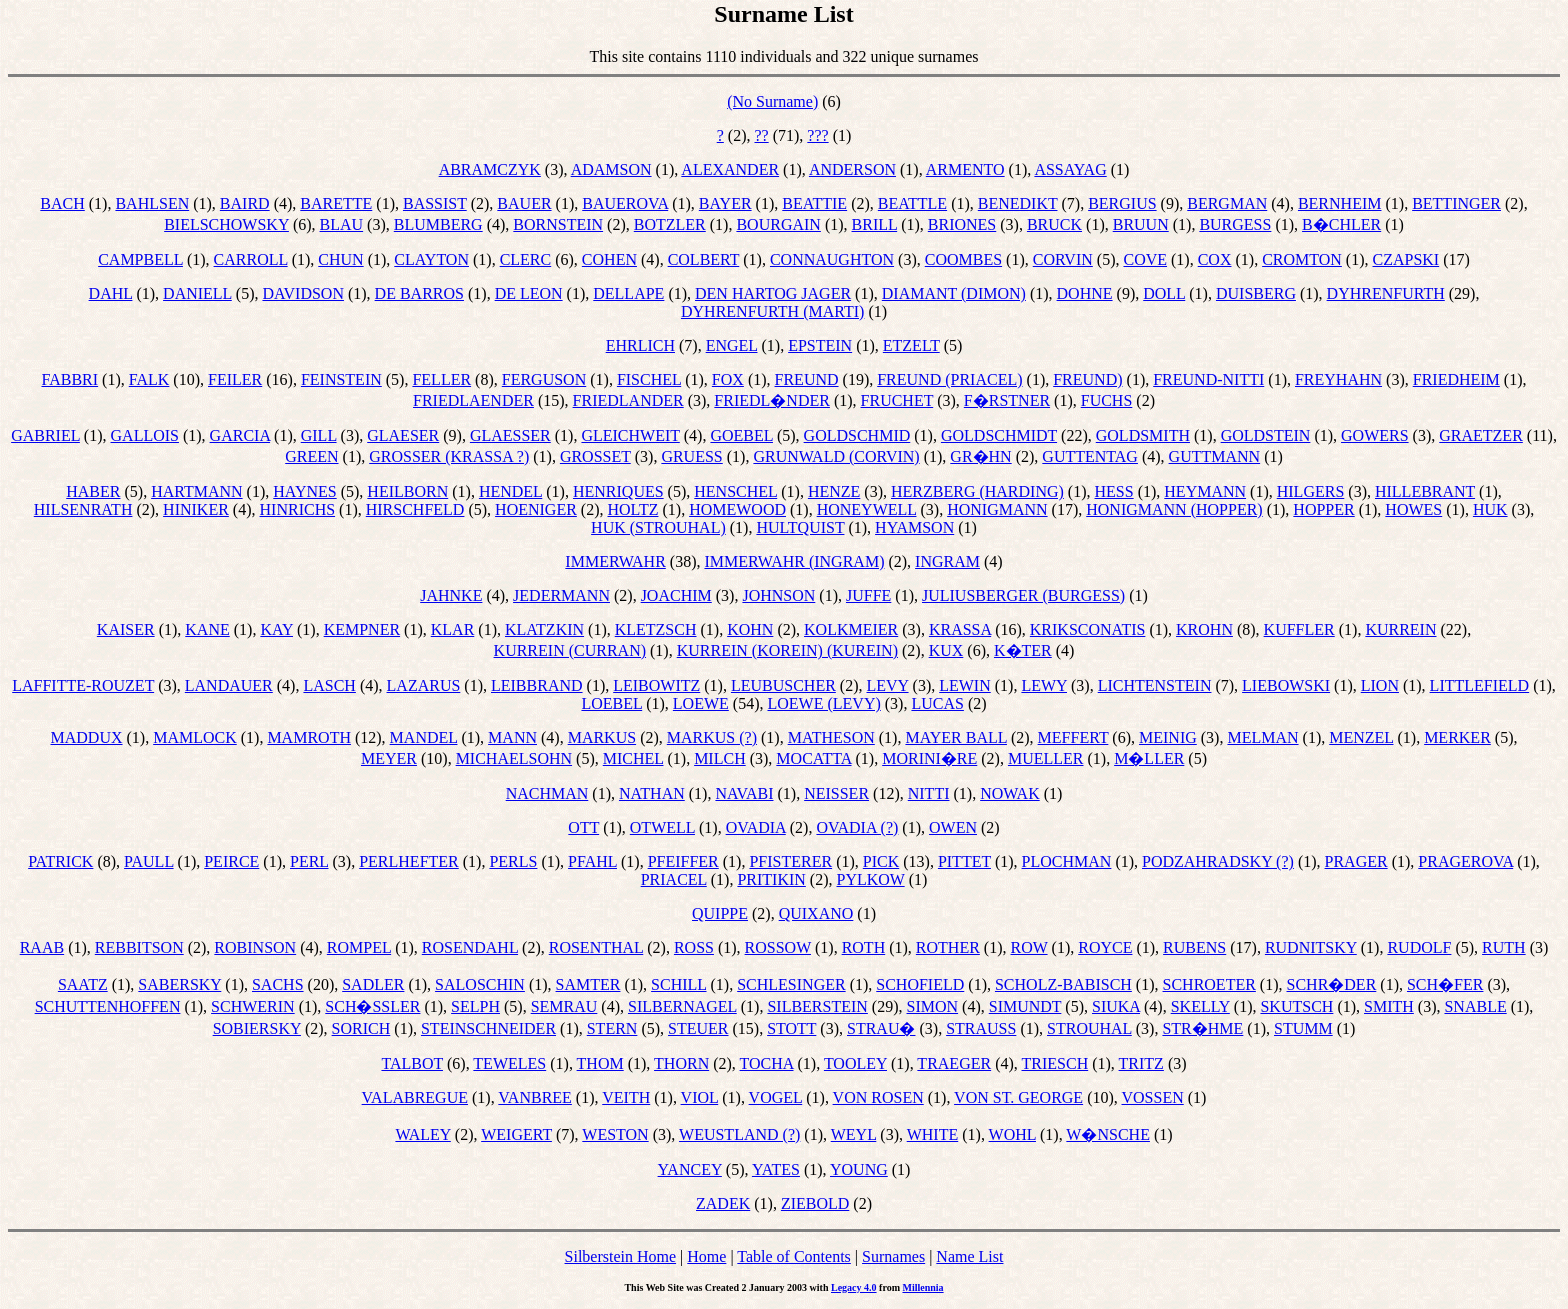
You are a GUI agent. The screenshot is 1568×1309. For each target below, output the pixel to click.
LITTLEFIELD (1480, 685)
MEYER (389, 758)
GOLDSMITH (1143, 435)
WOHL (1012, 1134)
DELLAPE (628, 293)
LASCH (329, 685)
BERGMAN (1227, 203)
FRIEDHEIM (1456, 379)
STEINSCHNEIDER (488, 1028)
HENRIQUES (618, 491)
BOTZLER (670, 224)
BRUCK (1054, 224)
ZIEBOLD (815, 1203)
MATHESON (831, 737)
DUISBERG (1256, 293)
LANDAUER (229, 685)
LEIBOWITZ (656, 685)
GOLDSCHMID (857, 435)
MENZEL (1361, 737)
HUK (1490, 509)
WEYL (854, 1134)
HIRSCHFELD (415, 509)
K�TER (1023, 650)
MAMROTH (309, 737)
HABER (93, 491)
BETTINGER (1456, 203)
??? (817, 135)
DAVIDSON (303, 293)
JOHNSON (778, 595)
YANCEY (690, 1169)
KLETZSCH (656, 629)
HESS (1114, 491)
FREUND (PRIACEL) (949, 379)
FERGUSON (544, 379)
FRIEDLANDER (628, 400)
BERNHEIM (1340, 203)
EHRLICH (640, 345)
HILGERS (1311, 491)
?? (761, 135)
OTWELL (662, 827)
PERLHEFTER (409, 861)
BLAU (342, 224)
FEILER (235, 379)
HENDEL (510, 491)
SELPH (475, 1006)
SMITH (1389, 1006)
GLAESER (403, 435)
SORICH (361, 1028)
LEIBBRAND (537, 685)
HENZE (834, 491)
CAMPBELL (140, 259)
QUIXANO (816, 913)
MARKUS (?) (712, 737)
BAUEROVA (625, 203)
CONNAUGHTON (832, 259)
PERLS (513, 861)
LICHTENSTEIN (1155, 685)
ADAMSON (611, 169)
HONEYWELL (867, 509)
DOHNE (1085, 293)
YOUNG (859, 1169)
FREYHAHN (1338, 379)
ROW (1029, 947)
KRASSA (960, 629)
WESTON (615, 1134)
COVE (1145, 259)
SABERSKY (179, 984)
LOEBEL (611, 703)
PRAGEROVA (1465, 861)
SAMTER (588, 984)
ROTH (864, 947)
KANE (207, 629)
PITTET (964, 861)
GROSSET (595, 456)
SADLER (373, 984)
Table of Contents (794, 1256)
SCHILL (678, 984)
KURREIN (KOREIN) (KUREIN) (787, 650)
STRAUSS (981, 1028)
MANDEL (424, 737)
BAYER (725, 203)
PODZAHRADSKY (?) (1218, 861)
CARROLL (251, 259)
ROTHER (948, 947)
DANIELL (197, 293)
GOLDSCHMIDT (999, 435)
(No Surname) (772, 101)
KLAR (453, 629)
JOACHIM (676, 595)
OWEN (953, 827)
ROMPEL (359, 947)
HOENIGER (536, 509)
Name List (969, 1256)
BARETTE (336, 203)
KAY (276, 629)
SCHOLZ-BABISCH (1063, 984)
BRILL (875, 224)
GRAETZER (1481, 435)
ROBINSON (255, 947)
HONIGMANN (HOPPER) (1174, 509)
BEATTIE (814, 203)
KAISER (126, 629)
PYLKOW (871, 879)
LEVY (888, 685)
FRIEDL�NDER (772, 400)
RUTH (1504, 947)
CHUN (340, 259)
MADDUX (87, 737)
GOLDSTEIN (1266, 435)
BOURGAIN (778, 224)
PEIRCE (231, 861)
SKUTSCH (1296, 1006)
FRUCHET (897, 400)
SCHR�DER (1332, 984)
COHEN (609, 259)
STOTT (791, 1028)
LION (1380, 685)
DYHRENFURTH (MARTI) (772, 311)
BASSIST (435, 203)
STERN (612, 1028)
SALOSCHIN (480, 984)
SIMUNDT (1025, 1006)
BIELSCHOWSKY (226, 224)
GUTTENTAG (1090, 456)
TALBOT (412, 1063)
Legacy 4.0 (854, 1287)
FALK (149, 379)
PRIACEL (674, 879)
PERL (309, 861)
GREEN (311, 456)
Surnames (893, 1256)
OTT (583, 827)
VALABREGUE (415, 1097)
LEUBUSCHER (783, 685)
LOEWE (701, 703)
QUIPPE (720, 913)
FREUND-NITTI (1208, 379)
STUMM (1303, 1028)
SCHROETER (1209, 984)
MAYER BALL (956, 737)
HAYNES (304, 491)
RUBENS (1194, 947)
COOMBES (963, 259)
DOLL (1164, 293)
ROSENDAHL (470, 947)
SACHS (278, 984)
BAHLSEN (152, 203)
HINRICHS (298, 509)
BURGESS (1235, 224)
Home (706, 1256)
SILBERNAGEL (682, 1006)
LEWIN (965, 685)
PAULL (149, 861)
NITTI (929, 793)
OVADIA (756, 827)
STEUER (698, 1028)
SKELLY (1200, 1006)
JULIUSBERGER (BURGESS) (1023, 595)
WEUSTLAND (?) (739, 1134)
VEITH (626, 1097)
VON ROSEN (878, 1097)
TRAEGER (954, 1063)
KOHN (750, 629)
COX (1215, 259)
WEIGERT (516, 1134)
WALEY (422, 1134)
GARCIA (240, 435)
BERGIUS (1122, 203)
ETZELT (911, 345)
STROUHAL (1089, 1028)
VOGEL (776, 1097)
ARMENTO (965, 169)
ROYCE (1105, 947)
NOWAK (1010, 793)
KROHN (1204, 629)
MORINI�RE (929, 758)
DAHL (111, 293)
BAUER (524, 203)
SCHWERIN (253, 1006)
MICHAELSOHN (514, 758)
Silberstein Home (621, 1256)
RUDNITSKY (1311, 947)
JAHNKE (451, 595)
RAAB (42, 947)
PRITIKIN (771, 879)
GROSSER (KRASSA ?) (449, 456)
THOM (600, 1063)
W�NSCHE (1108, 1134)
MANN (512, 737)
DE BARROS (419, 293)
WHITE (933, 1134)
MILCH (720, 758)
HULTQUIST (800, 527)
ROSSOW (778, 947)
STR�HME (1202, 1028)
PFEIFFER (683, 861)
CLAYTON (431, 259)
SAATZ (83, 984)
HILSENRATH (83, 509)
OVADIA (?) (857, 827)
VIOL (700, 1097)
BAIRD (245, 203)
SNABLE (1475, 1006)
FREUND (807, 379)
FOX (728, 379)
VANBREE (535, 1097)
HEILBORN (407, 491)
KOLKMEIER (851, 629)
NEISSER (836, 793)
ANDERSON (852, 169)
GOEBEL (741, 435)
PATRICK (60, 861)
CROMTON (1302, 259)
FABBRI (70, 379)
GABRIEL (45, 435)
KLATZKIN (544, 629)
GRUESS (691, 456)
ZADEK (723, 1203)
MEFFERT (1073, 737)
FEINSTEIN (341, 379)
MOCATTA (813, 758)
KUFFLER (1299, 629)
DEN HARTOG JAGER (773, 293)
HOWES (1413, 509)
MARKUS (602, 737)
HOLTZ (633, 509)
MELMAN (1262, 737)
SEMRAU (564, 1006)
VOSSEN (1153, 1097)
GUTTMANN (1215, 456)
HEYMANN (1205, 491)
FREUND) (1087, 379)
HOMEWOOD (737, 509)
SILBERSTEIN (817, 1006)
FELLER (441, 379)
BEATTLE (912, 203)
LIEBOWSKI (1286, 685)
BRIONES (962, 224)
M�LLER (1149, 758)
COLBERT (704, 259)
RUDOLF (1419, 947)
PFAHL (592, 861)
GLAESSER (510, 435)
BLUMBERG (438, 224)
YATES (776, 1169)
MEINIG (1168, 737)
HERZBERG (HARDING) (977, 491)
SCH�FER (1445, 984)
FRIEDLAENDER (473, 400)
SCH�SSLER (372, 1006)
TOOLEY (855, 1063)
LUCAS (937, 703)
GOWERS (1375, 435)
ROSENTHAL (596, 947)
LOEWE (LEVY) (823, 703)
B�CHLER (1341, 224)
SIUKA (1116, 1006)
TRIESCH (1055, 1063)
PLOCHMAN (1067, 861)
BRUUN (1141, 224)
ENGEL (732, 345)
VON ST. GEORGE (1018, 1097)
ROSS (694, 947)
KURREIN (1400, 629)
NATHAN (652, 793)
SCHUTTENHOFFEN (108, 1006)
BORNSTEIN (558, 224)
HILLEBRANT (1425, 491)
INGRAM (947, 561)
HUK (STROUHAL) (658, 527)
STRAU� (881, 1028)
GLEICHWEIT (630, 435)
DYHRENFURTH (1386, 293)
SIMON (933, 1006)
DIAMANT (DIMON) (954, 293)
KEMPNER (362, 629)
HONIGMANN (997, 509)
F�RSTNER (1007, 400)
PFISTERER (790, 861)
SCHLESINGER (791, 984)
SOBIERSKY (257, 1028)
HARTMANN (196, 491)
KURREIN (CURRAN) (570, 650)
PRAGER (1356, 861)
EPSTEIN (820, 345)
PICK (881, 861)
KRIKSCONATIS (1088, 629)
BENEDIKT (1018, 203)
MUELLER (1046, 758)
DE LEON (529, 293)
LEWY (1044, 685)
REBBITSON (139, 947)
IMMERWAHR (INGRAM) (794, 561)
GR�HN (980, 456)
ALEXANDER (730, 169)
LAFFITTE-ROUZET (83, 685)
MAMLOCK (195, 737)
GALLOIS (145, 435)
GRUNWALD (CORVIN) (836, 456)
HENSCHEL (735, 491)
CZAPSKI (1406, 259)
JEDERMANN (561, 595)
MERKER (1457, 737)
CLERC (526, 259)
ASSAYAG (1070, 169)
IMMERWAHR (615, 561)
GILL (319, 435)
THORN (681, 1063)
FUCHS (1107, 400)
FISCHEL (649, 379)
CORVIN (1063, 259)
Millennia (922, 1287)
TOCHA (767, 1063)
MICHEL (633, 758)
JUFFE (868, 595)
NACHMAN (547, 793)
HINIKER (196, 509)
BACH (62, 203)
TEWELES (509, 1063)
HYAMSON (914, 527)
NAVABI (744, 793)
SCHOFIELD (920, 984)
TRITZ (1141, 1063)
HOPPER (1323, 509)
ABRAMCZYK (490, 169)
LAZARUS (424, 685)
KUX (946, 650)
